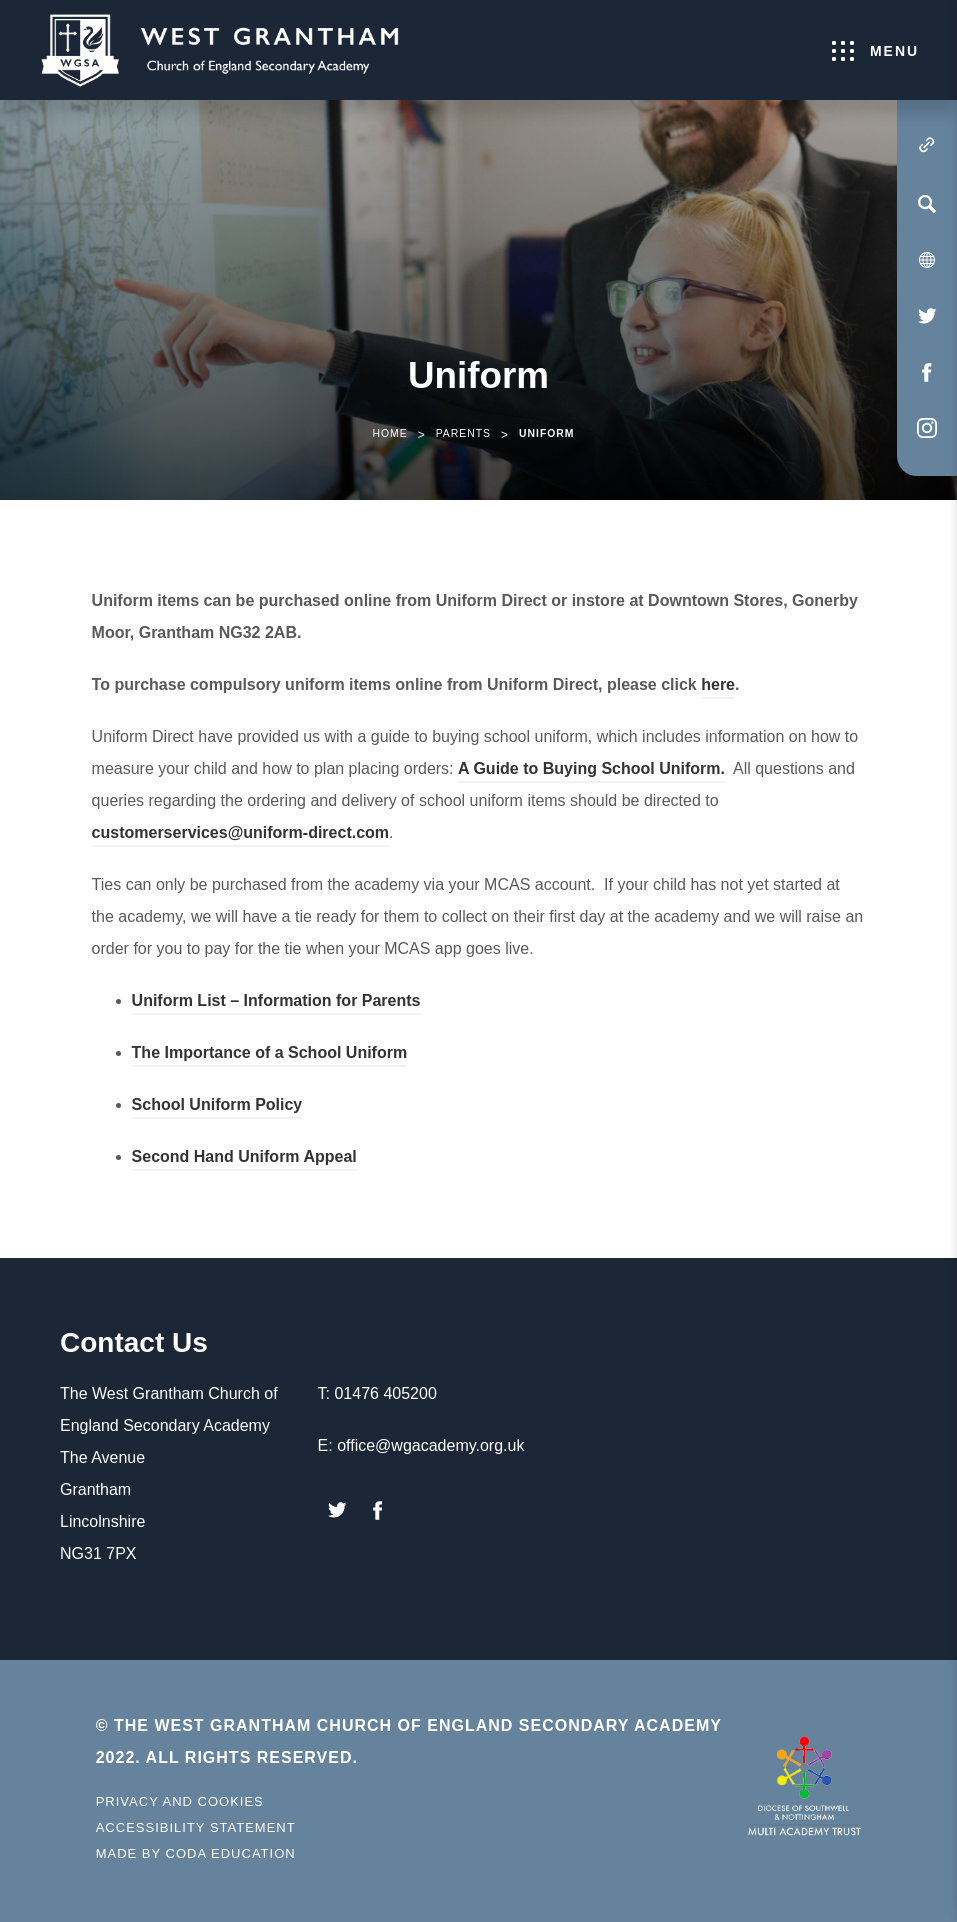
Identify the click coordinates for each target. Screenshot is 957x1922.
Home (389, 433)
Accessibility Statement (196, 1827)
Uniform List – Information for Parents (276, 1003)
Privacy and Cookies (180, 1801)
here (718, 687)
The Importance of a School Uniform (270, 1055)
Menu (875, 51)
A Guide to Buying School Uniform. (591, 771)
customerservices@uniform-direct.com (240, 832)
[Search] (927, 204)
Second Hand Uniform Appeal (244, 1159)
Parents (463, 433)
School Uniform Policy (217, 1107)
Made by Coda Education (196, 1854)
